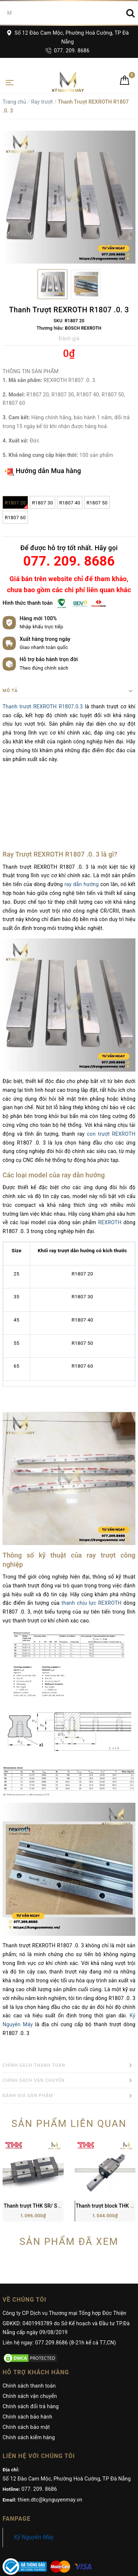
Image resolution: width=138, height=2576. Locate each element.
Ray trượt (42, 102)
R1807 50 (96, 503)
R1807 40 (69, 503)
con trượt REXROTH (111, 1134)
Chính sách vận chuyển (30, 2344)
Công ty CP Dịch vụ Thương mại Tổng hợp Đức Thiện (64, 2261)
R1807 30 (42, 503)
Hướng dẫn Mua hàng (43, 471)
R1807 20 (16, 504)
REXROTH (110, 1222)
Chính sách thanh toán (29, 2333)
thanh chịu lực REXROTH (91, 1603)
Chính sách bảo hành (27, 2364)
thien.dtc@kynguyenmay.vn (50, 2447)
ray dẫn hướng (81, 884)
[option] (69, 197)
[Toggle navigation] (9, 82)
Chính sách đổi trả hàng (31, 2354)
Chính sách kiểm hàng (29, 2385)
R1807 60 (15, 517)
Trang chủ (14, 102)
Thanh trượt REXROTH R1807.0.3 (43, 706)
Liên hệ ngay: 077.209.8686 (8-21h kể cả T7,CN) (59, 2290)
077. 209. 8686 (67, 50)
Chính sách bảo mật (26, 2375)
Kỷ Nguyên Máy (34, 2484)
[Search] (130, 13)
